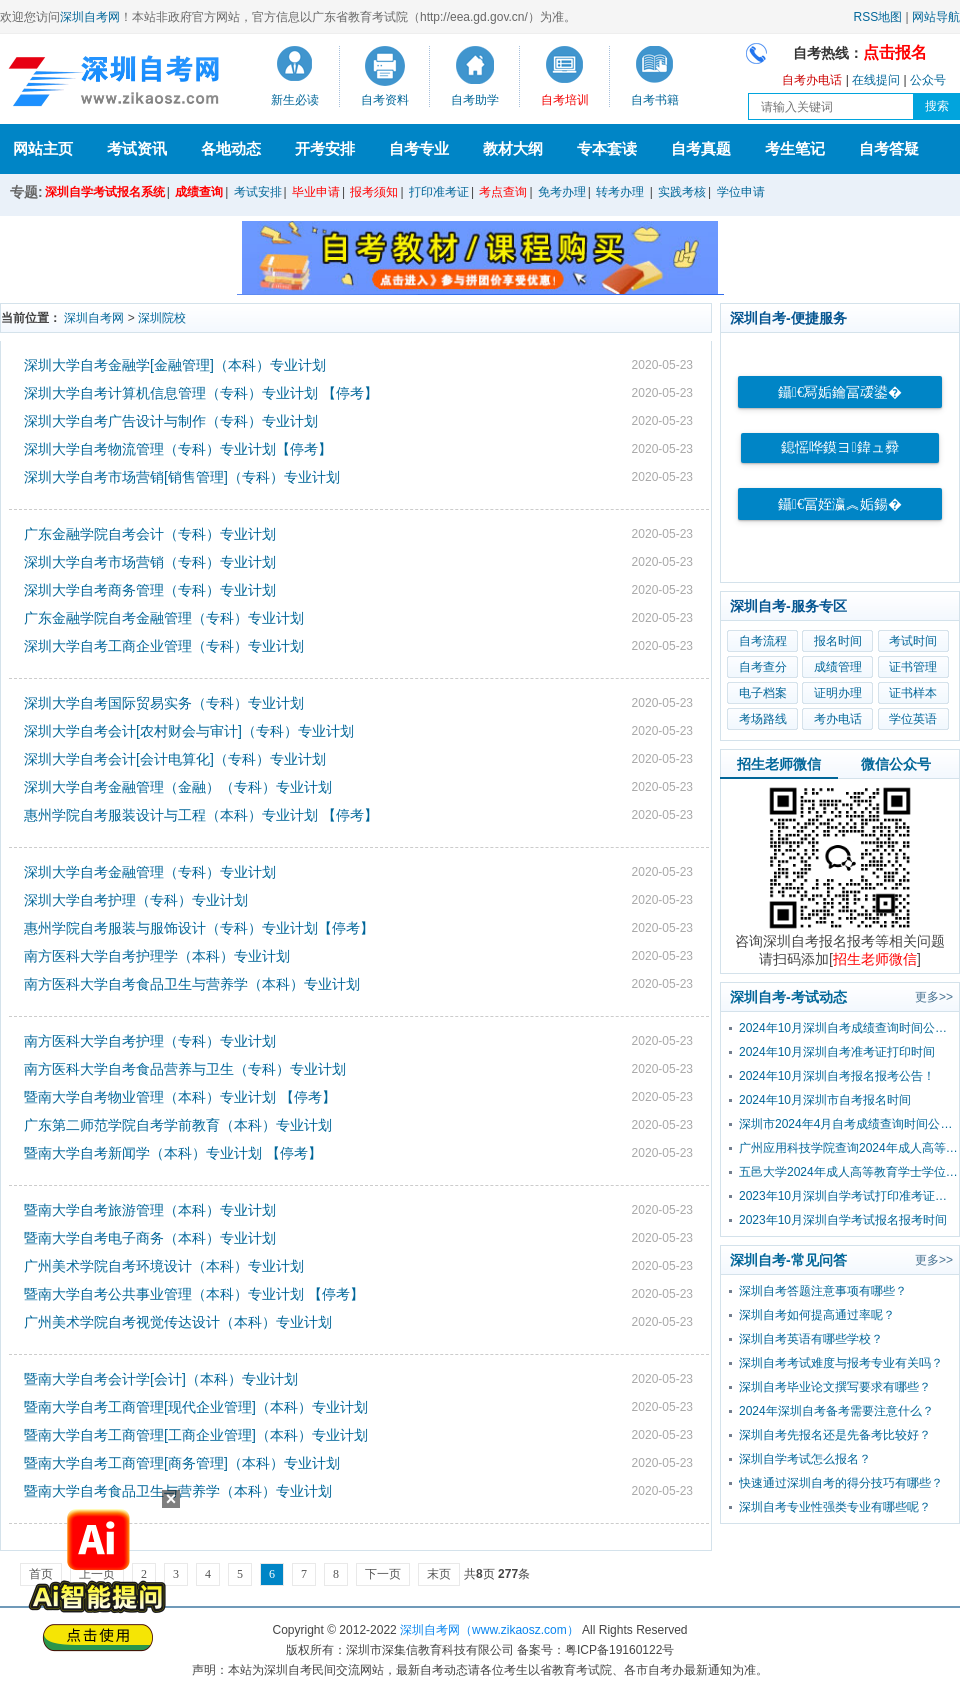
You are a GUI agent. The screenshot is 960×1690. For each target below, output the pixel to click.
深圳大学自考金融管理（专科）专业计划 (150, 872)
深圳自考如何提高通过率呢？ (817, 1315)
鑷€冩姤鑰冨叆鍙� (840, 392)
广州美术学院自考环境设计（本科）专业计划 (164, 1266)
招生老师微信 (779, 764)
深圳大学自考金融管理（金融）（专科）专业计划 (178, 787)
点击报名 (895, 52)
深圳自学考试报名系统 (105, 192)
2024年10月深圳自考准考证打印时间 (837, 1052)
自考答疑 (889, 148)
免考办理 (562, 192)
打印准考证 (439, 192)
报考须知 (374, 192)
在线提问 (876, 80)
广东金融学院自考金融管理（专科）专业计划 (164, 618)
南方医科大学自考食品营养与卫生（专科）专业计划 (185, 1069)
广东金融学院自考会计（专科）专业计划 (150, 534)
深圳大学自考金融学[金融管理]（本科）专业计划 (175, 365)
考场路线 (763, 719)
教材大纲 (513, 148)
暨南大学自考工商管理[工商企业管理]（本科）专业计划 (196, 1435)
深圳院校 (162, 318)
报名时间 (838, 641)
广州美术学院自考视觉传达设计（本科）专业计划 (178, 1322)
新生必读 (295, 100)
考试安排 (258, 192)
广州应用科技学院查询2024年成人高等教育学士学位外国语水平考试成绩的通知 (849, 1148)
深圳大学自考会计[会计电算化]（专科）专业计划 (175, 759)
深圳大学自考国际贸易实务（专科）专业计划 (164, 703)
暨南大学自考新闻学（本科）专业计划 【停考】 (173, 1153)
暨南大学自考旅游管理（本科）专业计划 (150, 1210)
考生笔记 (795, 148)
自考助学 (475, 100)
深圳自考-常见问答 (788, 1260)
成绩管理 (838, 667)
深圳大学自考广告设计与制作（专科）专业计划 (171, 421)
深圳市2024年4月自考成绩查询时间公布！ (849, 1124)
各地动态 (231, 148)
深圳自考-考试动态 (788, 997)
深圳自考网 (90, 17)
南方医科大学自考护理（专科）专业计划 (150, 1041)
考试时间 (913, 641)
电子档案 (763, 693)
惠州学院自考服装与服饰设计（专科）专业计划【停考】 (199, 928)
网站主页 (43, 148)
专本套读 (607, 148)
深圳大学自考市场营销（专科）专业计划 (150, 562)
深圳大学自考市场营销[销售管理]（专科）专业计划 (182, 477)
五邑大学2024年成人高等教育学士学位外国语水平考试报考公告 (849, 1172)
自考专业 (419, 148)
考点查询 (503, 192)
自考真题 (701, 148)
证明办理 (838, 693)
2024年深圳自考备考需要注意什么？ (836, 1411)
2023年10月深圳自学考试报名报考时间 (843, 1220)
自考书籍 (655, 100)
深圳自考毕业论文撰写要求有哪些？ (835, 1387)
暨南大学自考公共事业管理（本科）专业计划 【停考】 (194, 1294)
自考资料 (385, 100)
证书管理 (913, 667)
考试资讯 (137, 148)
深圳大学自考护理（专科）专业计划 (136, 900)
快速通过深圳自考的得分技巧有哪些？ (841, 1483)
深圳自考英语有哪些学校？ (811, 1339)
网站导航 (936, 17)
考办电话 (838, 719)
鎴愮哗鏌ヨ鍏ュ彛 (839, 447)
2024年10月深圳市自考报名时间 (825, 1100)
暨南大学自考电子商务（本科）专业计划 (150, 1238)
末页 (439, 1574)
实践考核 (682, 192)
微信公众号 (896, 764)
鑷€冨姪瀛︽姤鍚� (840, 504)
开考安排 (325, 148)
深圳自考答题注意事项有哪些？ (823, 1291)
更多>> (934, 997)
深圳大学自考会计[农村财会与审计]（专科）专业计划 (189, 731)
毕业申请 (316, 192)
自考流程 (763, 641)
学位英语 (913, 719)
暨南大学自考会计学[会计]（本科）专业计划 (161, 1379)
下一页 (383, 1574)
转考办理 (620, 192)
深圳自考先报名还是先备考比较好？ (835, 1435)
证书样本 (913, 693)
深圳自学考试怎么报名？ (805, 1459)
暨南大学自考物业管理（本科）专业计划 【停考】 (180, 1097)
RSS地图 (878, 17)
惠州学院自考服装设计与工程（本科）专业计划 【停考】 (201, 815)
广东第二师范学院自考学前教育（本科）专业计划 (178, 1125)
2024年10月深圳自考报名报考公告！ (837, 1076)
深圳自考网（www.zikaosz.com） (489, 1630)
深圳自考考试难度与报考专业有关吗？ (841, 1363)
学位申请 (741, 192)
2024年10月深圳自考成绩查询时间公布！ (849, 1028)
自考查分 (763, 667)
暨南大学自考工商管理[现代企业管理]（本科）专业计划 (196, 1407)
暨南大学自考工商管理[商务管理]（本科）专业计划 (182, 1463)
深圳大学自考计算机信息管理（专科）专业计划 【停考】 (201, 393)
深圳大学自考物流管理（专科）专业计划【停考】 (178, 449)
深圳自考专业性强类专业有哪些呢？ (835, 1507)
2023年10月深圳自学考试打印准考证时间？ (849, 1196)
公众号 (928, 80)
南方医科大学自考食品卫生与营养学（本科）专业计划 (192, 984)
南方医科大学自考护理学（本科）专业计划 (157, 956)
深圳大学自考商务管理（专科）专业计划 (150, 590)
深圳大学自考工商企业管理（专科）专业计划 (164, 646)
